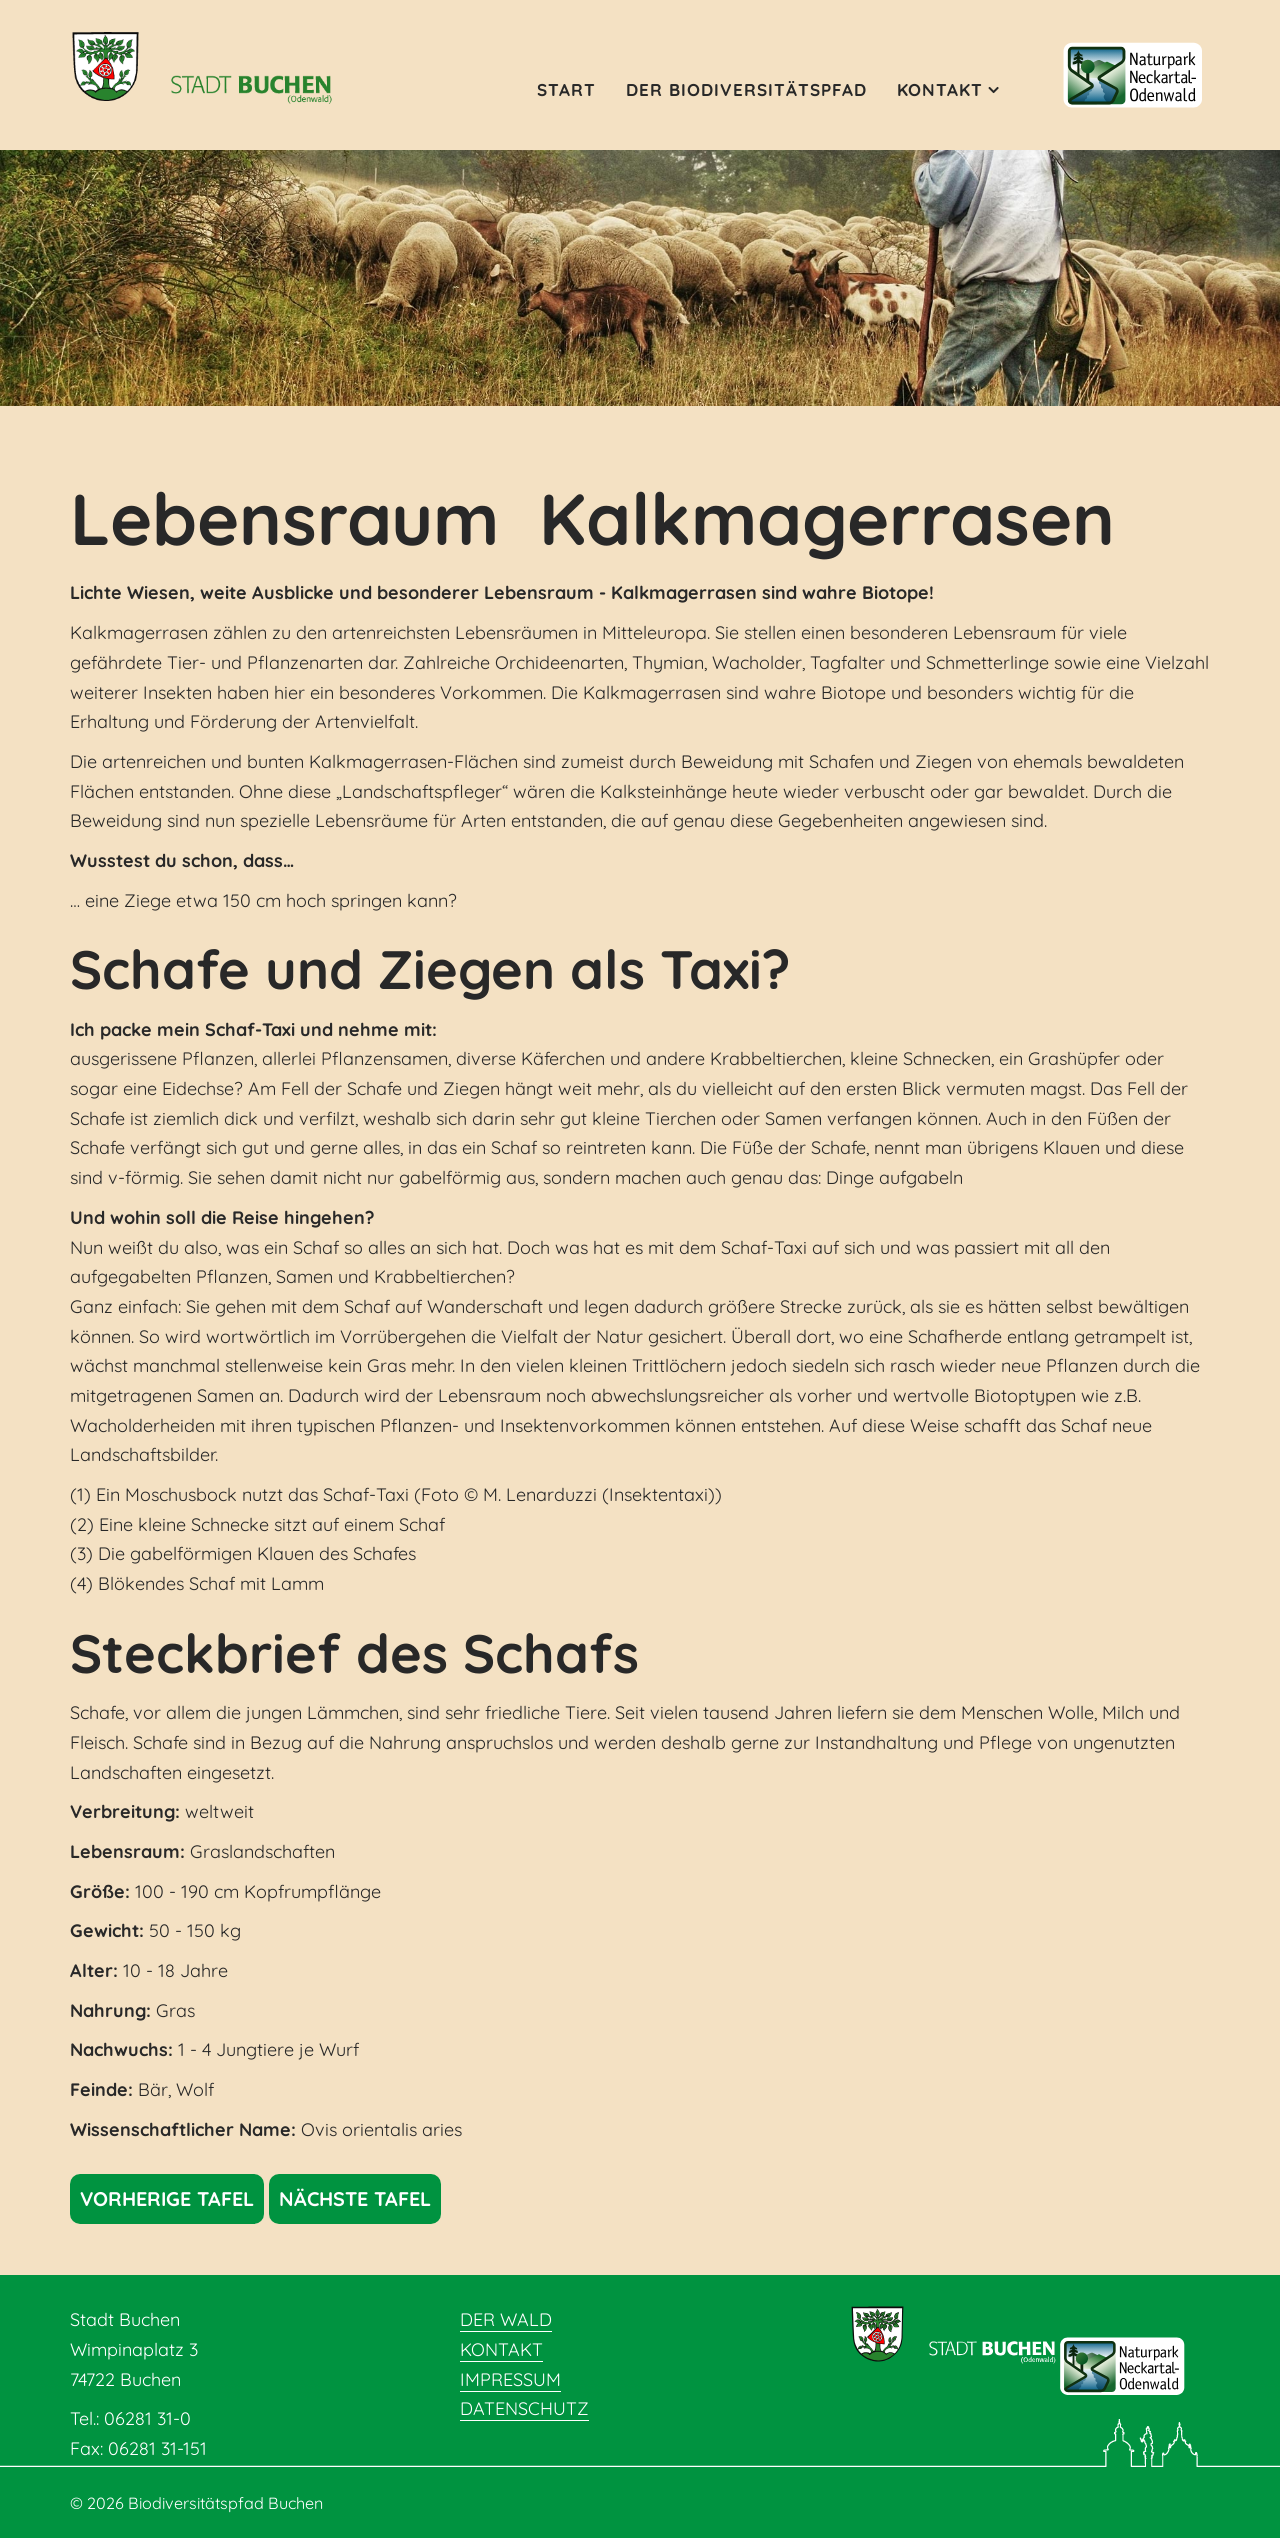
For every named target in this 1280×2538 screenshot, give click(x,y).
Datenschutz (524, 2408)
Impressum (510, 2379)
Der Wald (506, 2319)
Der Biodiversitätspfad (746, 89)
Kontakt (940, 89)
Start (566, 89)
